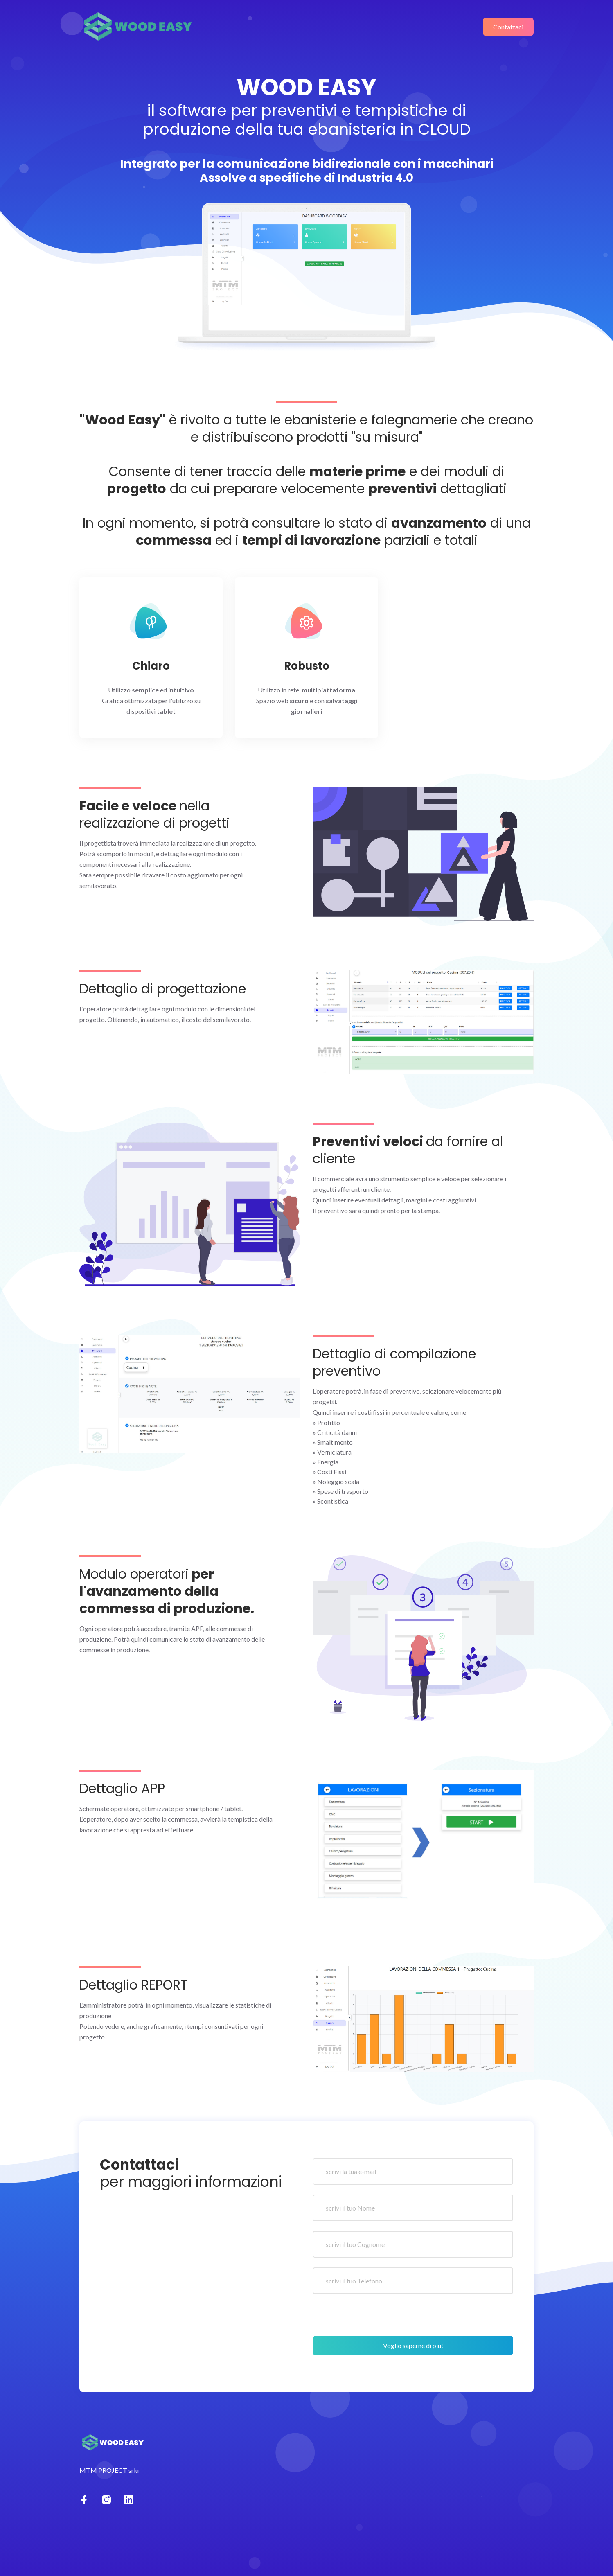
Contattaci (508, 27)
